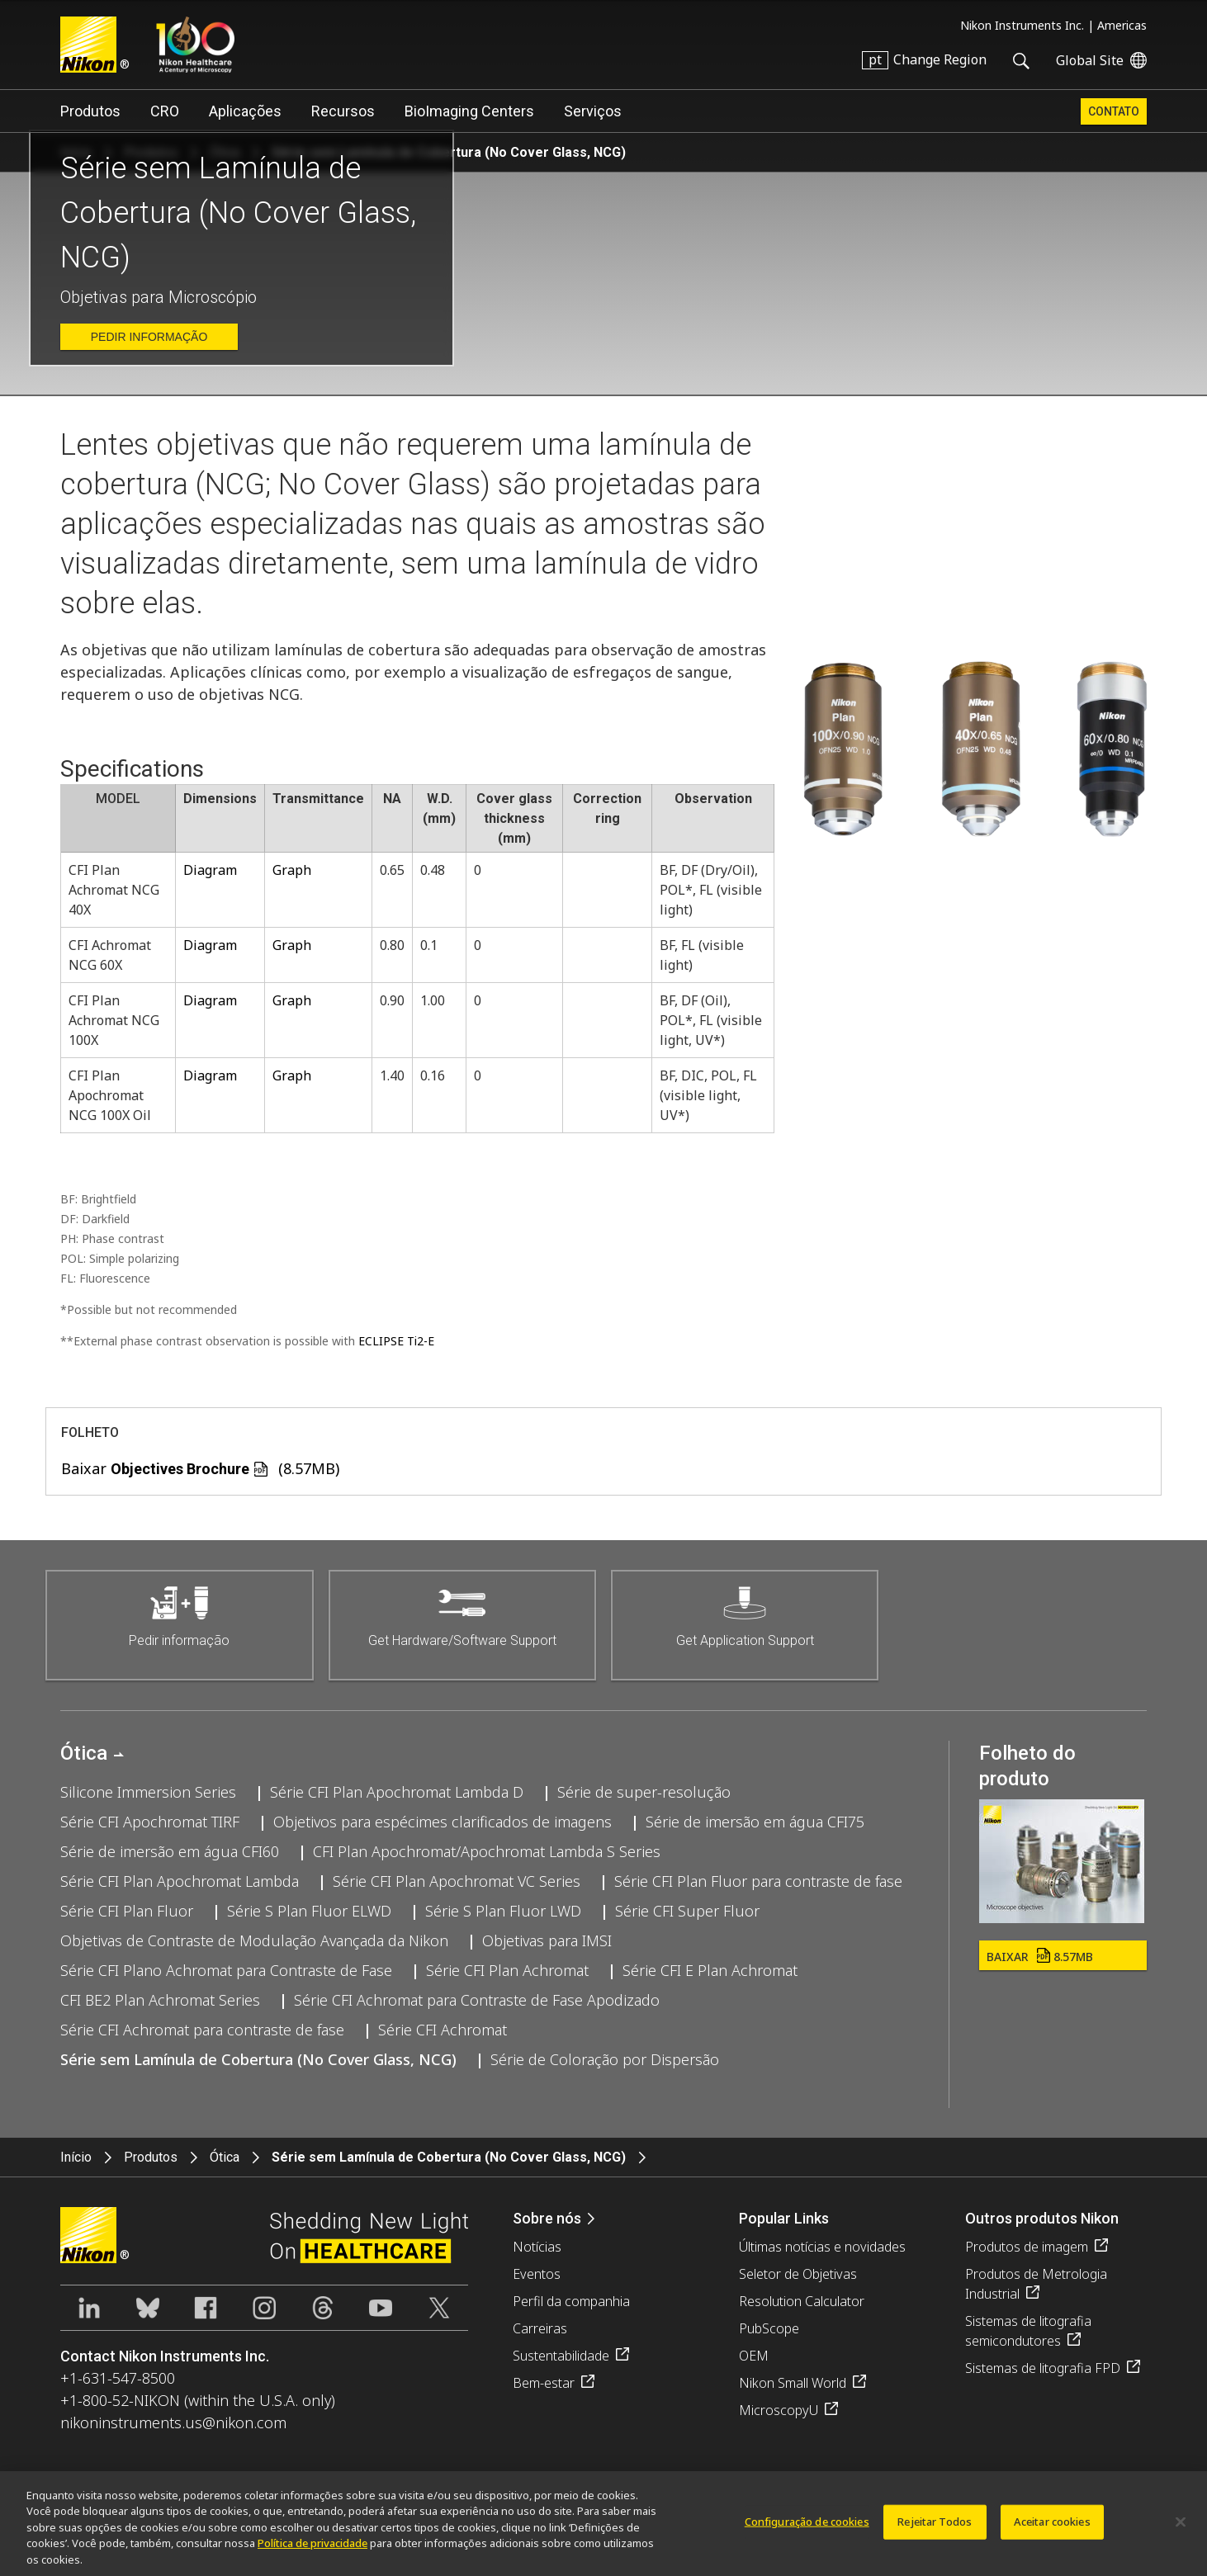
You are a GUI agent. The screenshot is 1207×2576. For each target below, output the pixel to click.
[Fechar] (1180, 2529)
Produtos (90, 111)
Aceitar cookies (1052, 2528)
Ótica (83, 1753)
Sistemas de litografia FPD (1042, 2368)
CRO (164, 111)
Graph (291, 870)
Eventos (537, 2274)
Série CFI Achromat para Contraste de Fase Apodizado (477, 2000)
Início (76, 2157)
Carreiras (540, 2328)
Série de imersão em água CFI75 (755, 1822)
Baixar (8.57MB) (200, 1468)
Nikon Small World (792, 2383)
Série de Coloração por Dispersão (604, 2059)
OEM (754, 2356)
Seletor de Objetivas (798, 2274)
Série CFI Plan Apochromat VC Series (456, 1881)
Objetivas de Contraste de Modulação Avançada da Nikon (254, 1940)
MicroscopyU (778, 2410)
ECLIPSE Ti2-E (396, 1341)
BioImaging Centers (469, 111)
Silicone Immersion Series (148, 1792)
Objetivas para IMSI (547, 1940)
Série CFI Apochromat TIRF (149, 1822)
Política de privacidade (312, 2550)
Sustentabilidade (561, 2356)
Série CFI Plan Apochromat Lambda (179, 1881)
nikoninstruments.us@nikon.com (173, 2422)
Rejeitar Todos (934, 2528)
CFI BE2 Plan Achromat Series (160, 2000)
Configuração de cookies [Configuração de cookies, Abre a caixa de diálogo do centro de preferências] (807, 2528)
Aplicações (245, 111)
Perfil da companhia (571, 2301)
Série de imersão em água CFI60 (169, 1851)
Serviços (593, 111)
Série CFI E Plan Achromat (710, 1970)
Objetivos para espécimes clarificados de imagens (442, 1822)
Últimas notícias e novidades (822, 2247)
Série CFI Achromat (442, 2030)
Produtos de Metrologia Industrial (1036, 2284)
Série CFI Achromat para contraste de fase (202, 2030)
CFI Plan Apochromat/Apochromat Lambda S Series (486, 1851)
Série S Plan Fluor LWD (503, 1911)
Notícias (537, 2247)
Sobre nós (547, 2218)
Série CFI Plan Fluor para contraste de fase (758, 1881)
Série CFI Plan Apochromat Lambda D (396, 1792)
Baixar (1040, 1956)
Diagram (210, 870)
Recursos (343, 111)
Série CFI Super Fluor (687, 1911)
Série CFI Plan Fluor (126, 1911)
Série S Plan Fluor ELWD (309, 1911)
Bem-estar (544, 2383)
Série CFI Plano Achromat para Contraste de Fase (226, 1970)
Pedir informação (149, 336)
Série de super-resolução (644, 1792)
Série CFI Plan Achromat (507, 1970)
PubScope (769, 2328)
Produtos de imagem (1026, 2247)
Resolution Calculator (801, 2301)
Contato (1113, 111)
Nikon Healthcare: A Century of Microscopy (195, 45)
